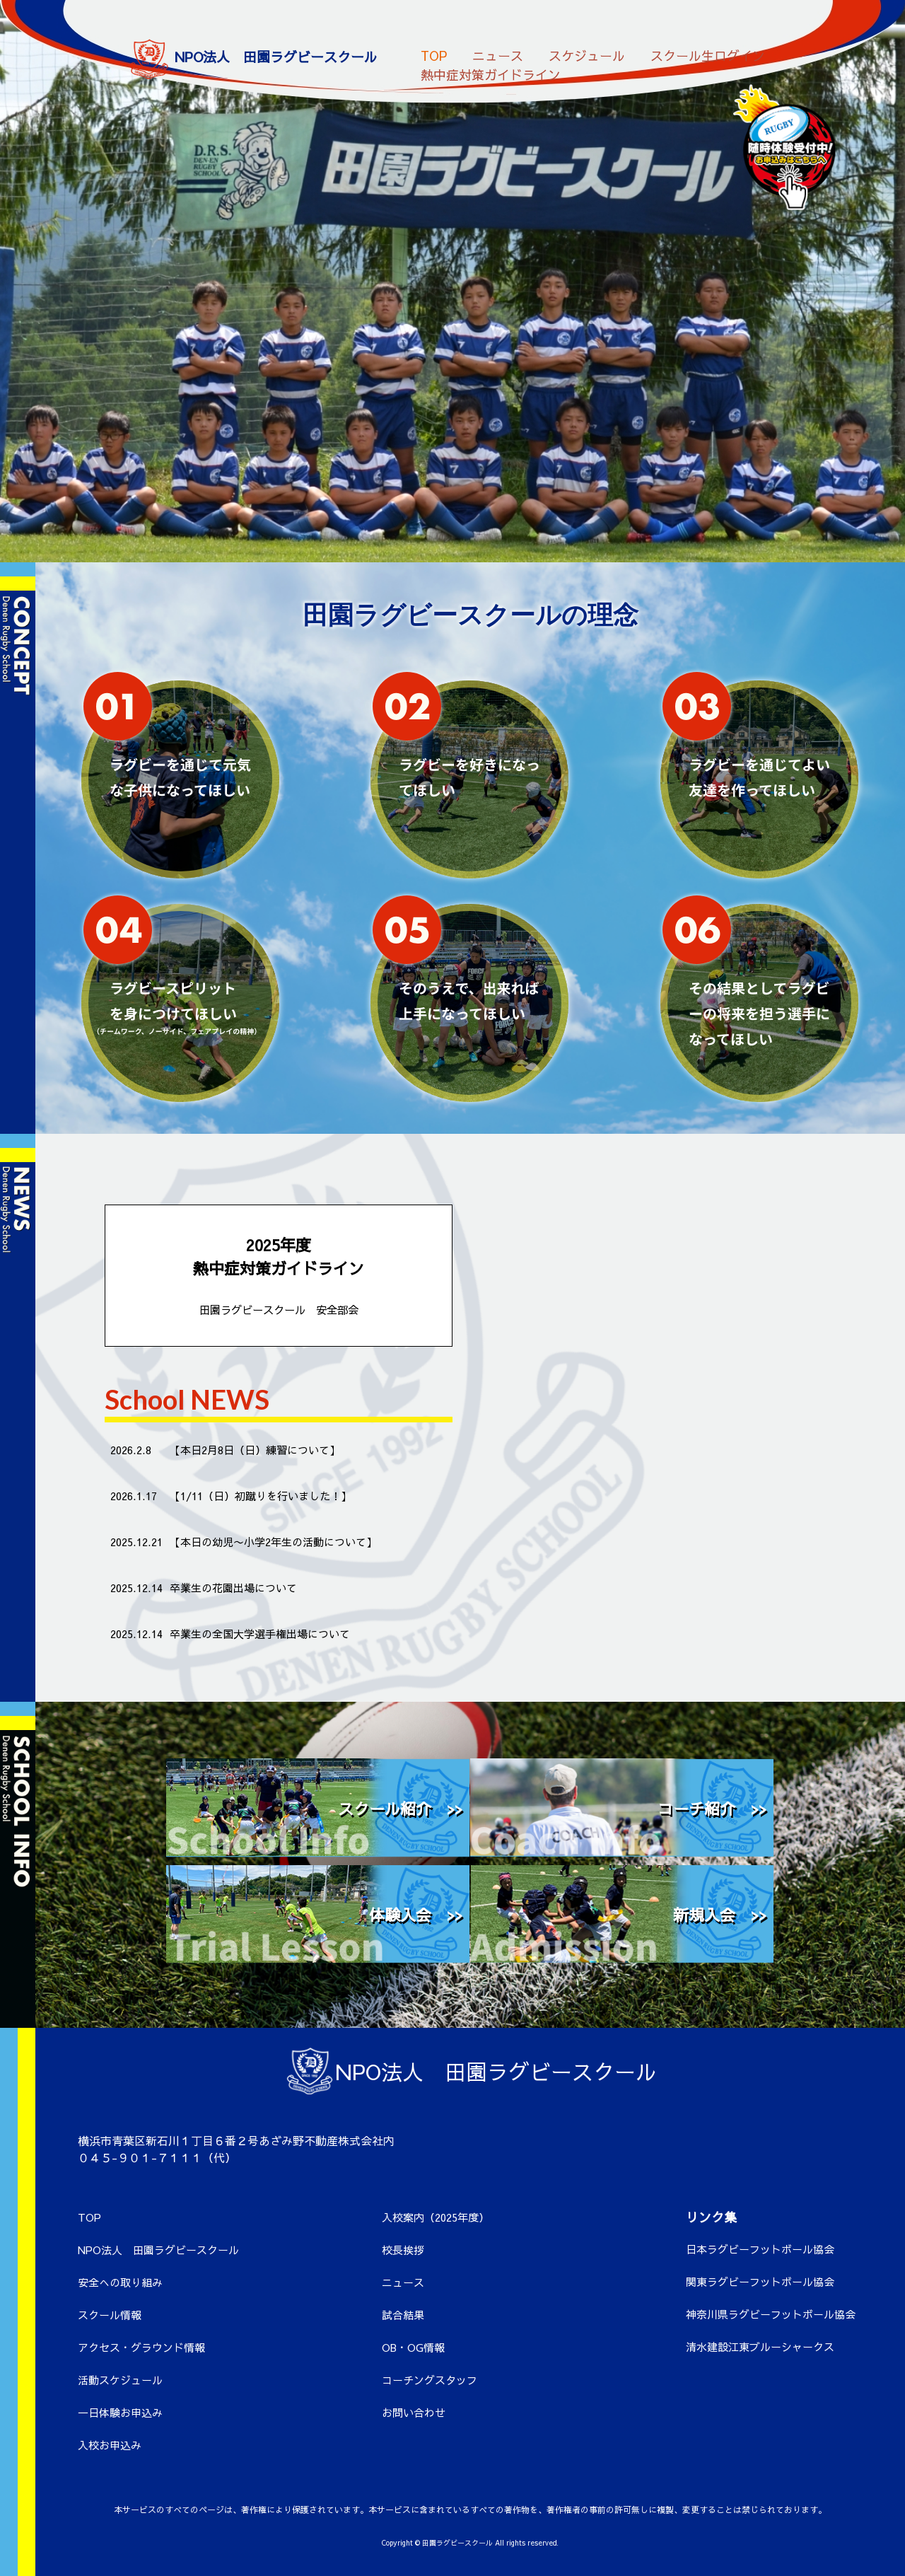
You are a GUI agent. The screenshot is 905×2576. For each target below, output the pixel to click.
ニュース (497, 51)
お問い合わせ (413, 2412)
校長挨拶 (403, 2249)
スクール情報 (109, 2314)
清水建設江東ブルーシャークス (760, 2346)
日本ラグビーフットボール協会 (760, 2248)
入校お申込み (109, 2444)
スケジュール (587, 51)
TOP (434, 51)
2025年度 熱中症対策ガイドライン (278, 1276)
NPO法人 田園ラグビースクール (158, 2249)
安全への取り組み (120, 2282)
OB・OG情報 (413, 2347)
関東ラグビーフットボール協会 (760, 2281)
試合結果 (403, 2314)
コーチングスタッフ (429, 2379)
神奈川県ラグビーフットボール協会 (771, 2314)
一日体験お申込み (120, 2412)
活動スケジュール (120, 2379)
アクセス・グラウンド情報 (141, 2347)
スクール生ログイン (707, 51)
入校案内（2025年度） (435, 2217)
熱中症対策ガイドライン (491, 70)
